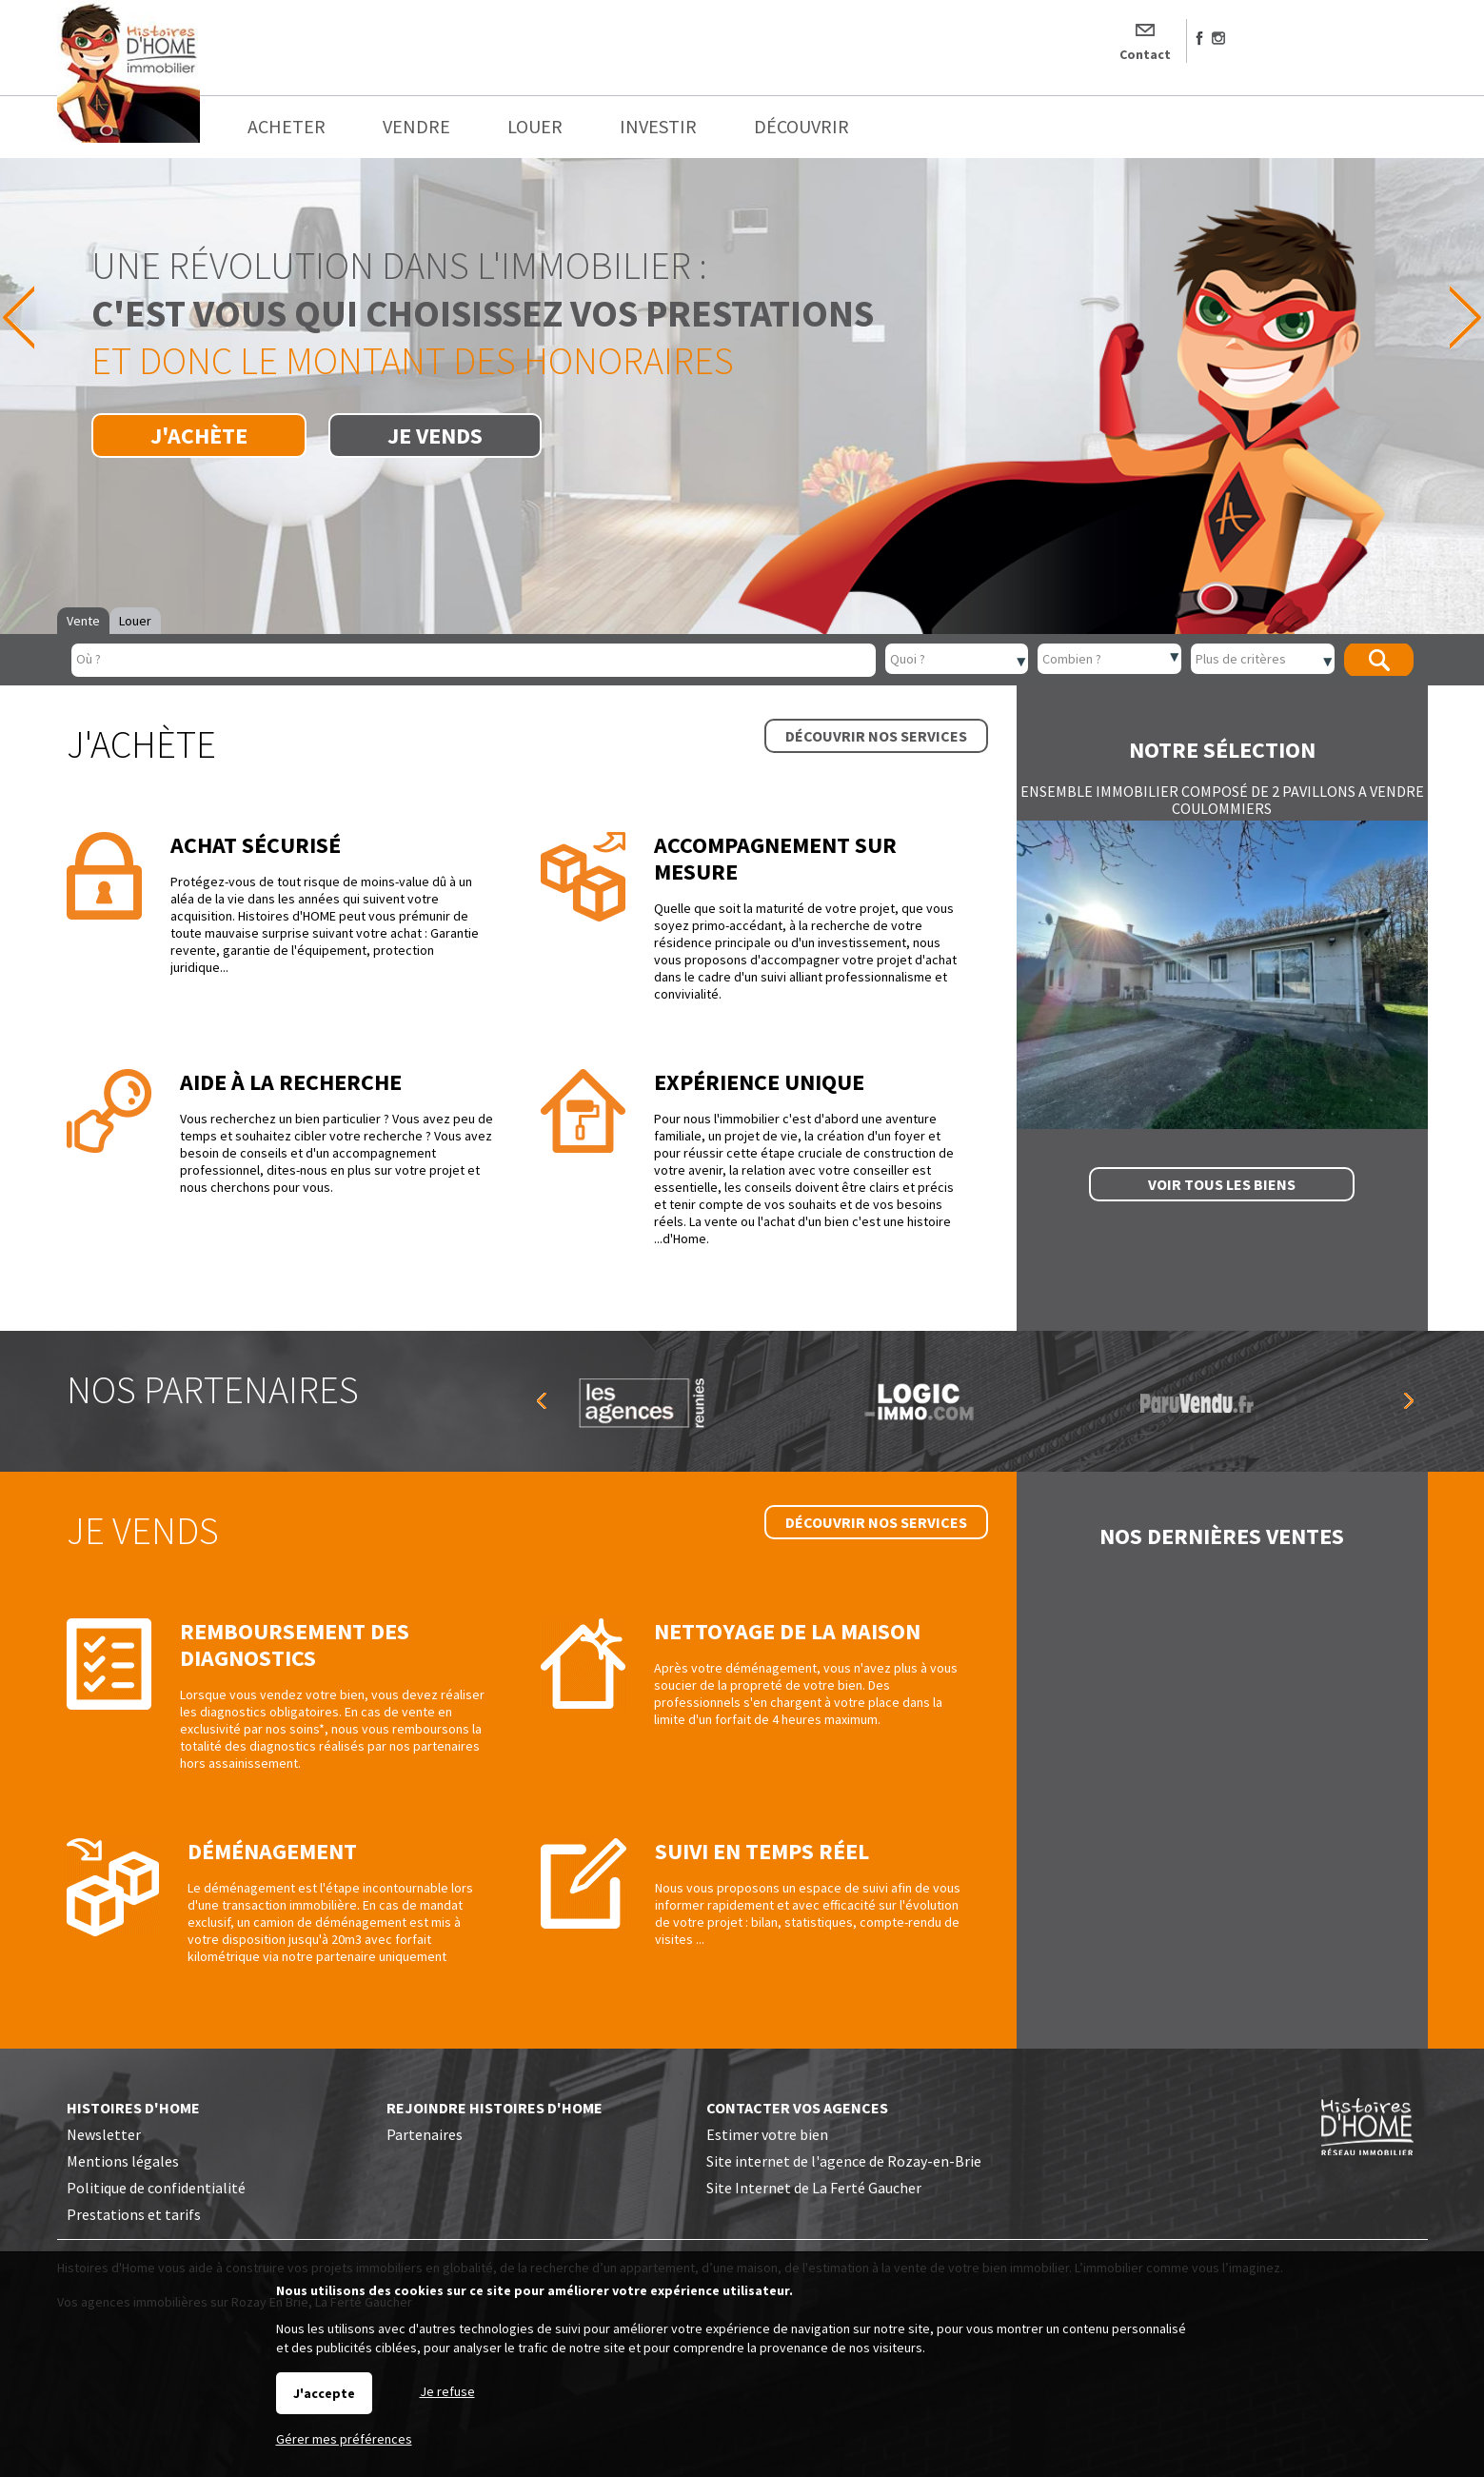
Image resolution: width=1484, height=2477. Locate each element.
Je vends (435, 435)
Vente (83, 620)
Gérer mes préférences (344, 2438)
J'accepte (324, 2393)
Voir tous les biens (1222, 1184)
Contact (1145, 54)
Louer (135, 620)
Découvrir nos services (876, 735)
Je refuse (447, 2391)
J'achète (198, 435)
